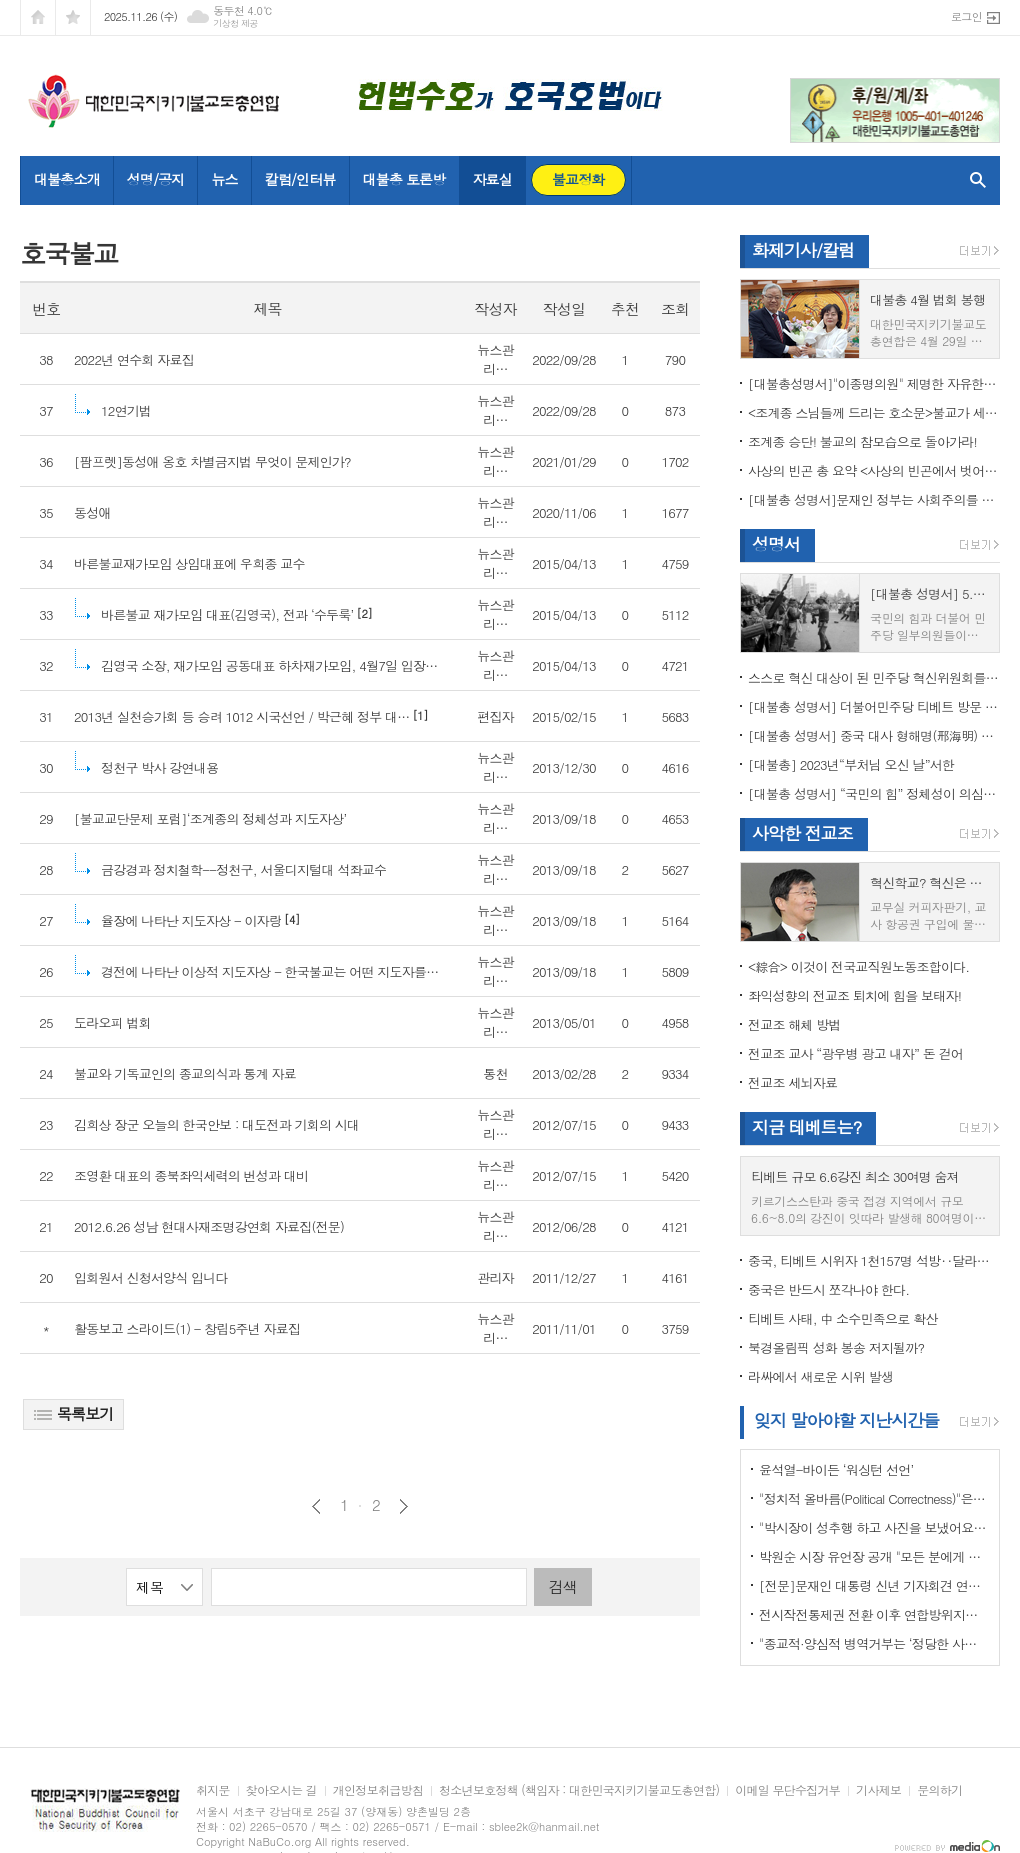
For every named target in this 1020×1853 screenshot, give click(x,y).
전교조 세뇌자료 (792, 1082)
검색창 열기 (973, 180)
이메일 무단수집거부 (787, 1790)
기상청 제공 (235, 23)
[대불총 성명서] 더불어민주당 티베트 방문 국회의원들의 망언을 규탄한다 (874, 706)
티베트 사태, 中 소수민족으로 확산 (842, 1318)
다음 (403, 1506)
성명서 (776, 544)
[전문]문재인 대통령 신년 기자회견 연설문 (874, 1585)
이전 (316, 1506)
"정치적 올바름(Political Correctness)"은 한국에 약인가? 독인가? (874, 1498)
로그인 (966, 16)
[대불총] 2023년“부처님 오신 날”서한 (851, 764)
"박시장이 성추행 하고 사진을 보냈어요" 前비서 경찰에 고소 (874, 1527)
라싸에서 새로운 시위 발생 (820, 1376)
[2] (232, 614)
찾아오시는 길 (281, 1790)
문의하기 (939, 1790)
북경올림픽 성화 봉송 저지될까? (836, 1347)
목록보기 (73, 1413)
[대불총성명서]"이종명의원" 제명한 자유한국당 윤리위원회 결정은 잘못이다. (874, 383)
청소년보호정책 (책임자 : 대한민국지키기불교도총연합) (579, 1790)
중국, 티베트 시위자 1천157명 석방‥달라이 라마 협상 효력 (874, 1260)
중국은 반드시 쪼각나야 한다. (828, 1289)
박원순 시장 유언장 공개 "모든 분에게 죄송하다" (874, 1556)
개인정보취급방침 (378, 1790)
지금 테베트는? (806, 1127)
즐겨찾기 (73, 17)
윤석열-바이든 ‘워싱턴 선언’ (836, 1469)
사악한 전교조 (802, 833)
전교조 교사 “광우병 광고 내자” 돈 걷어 (855, 1053)
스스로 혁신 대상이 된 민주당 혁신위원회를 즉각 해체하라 (874, 677)
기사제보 (878, 1790)
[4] (196, 920)
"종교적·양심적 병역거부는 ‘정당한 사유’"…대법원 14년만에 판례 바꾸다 (874, 1643)
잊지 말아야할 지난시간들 (846, 1420)
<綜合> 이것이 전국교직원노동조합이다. (858, 966)
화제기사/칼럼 (803, 250)
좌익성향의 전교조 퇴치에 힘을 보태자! (854, 995)
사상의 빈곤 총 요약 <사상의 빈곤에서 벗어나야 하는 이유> (874, 470)
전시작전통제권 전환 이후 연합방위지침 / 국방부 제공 (874, 1614)
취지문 (213, 1790)
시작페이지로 (38, 17)
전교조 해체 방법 (794, 1024)
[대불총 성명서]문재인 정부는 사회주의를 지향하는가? (874, 499)
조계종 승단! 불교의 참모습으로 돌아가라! (862, 441)
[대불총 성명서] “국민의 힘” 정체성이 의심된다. (874, 793)
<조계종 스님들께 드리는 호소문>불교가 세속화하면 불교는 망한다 (874, 412)
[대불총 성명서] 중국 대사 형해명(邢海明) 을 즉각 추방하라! (874, 735)
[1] (251, 716)
